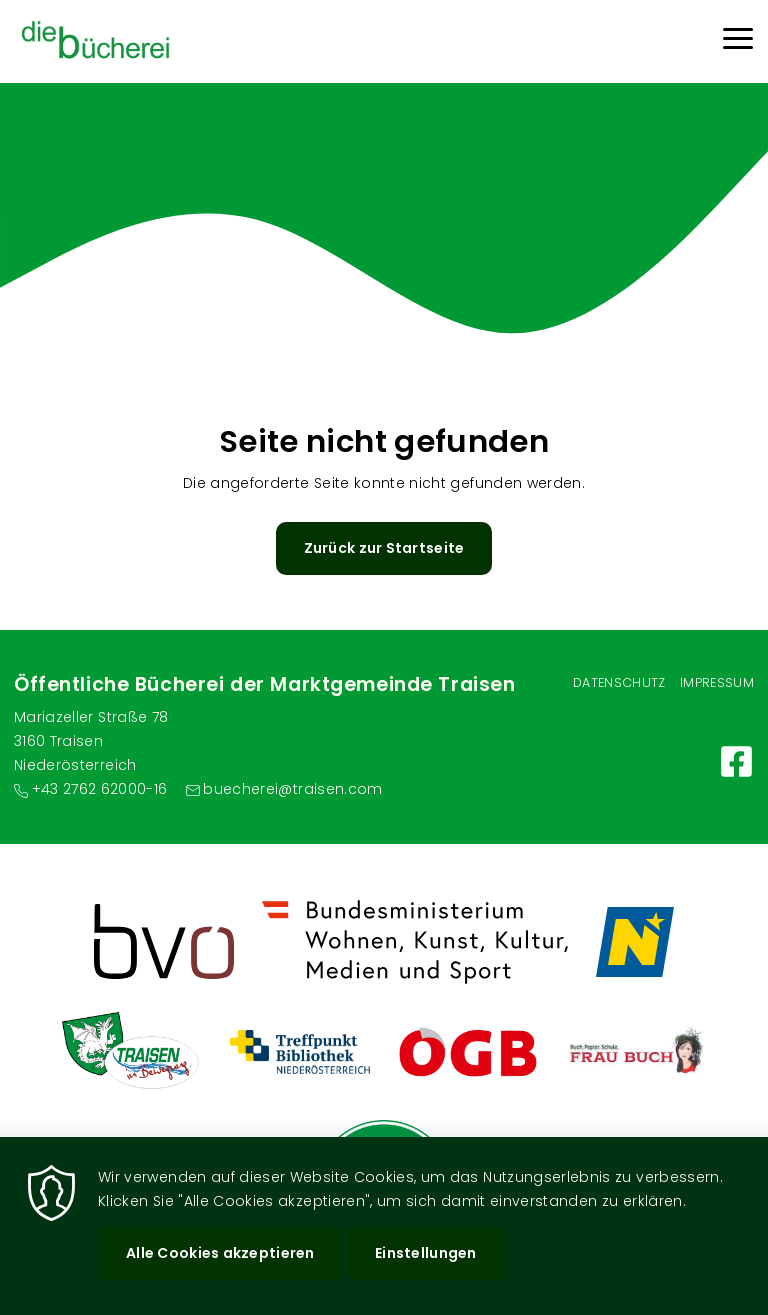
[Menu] (738, 41)
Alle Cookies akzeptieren (220, 1253)
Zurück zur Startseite (384, 548)
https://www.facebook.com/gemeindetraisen (736, 761)
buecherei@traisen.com (292, 789)
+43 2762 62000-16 (100, 789)
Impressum (717, 682)
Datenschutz (619, 682)
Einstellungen (426, 1253)
